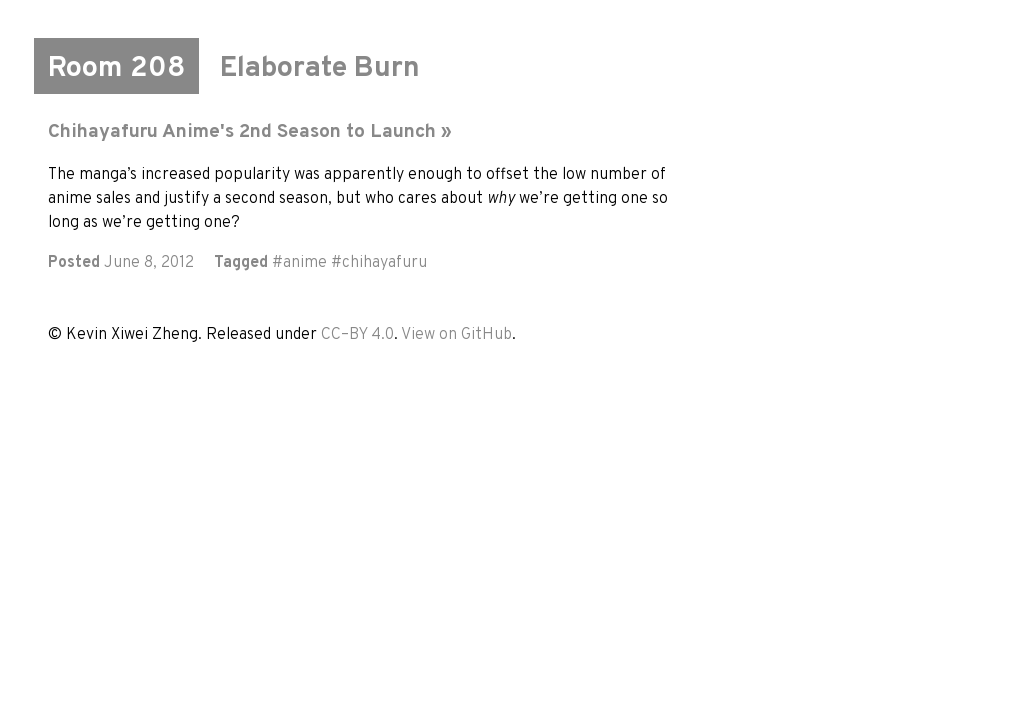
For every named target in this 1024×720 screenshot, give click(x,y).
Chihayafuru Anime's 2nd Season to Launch (242, 132)
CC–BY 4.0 (357, 335)
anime (305, 263)
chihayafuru (384, 263)
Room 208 (116, 69)
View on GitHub (456, 335)
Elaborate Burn (320, 69)
